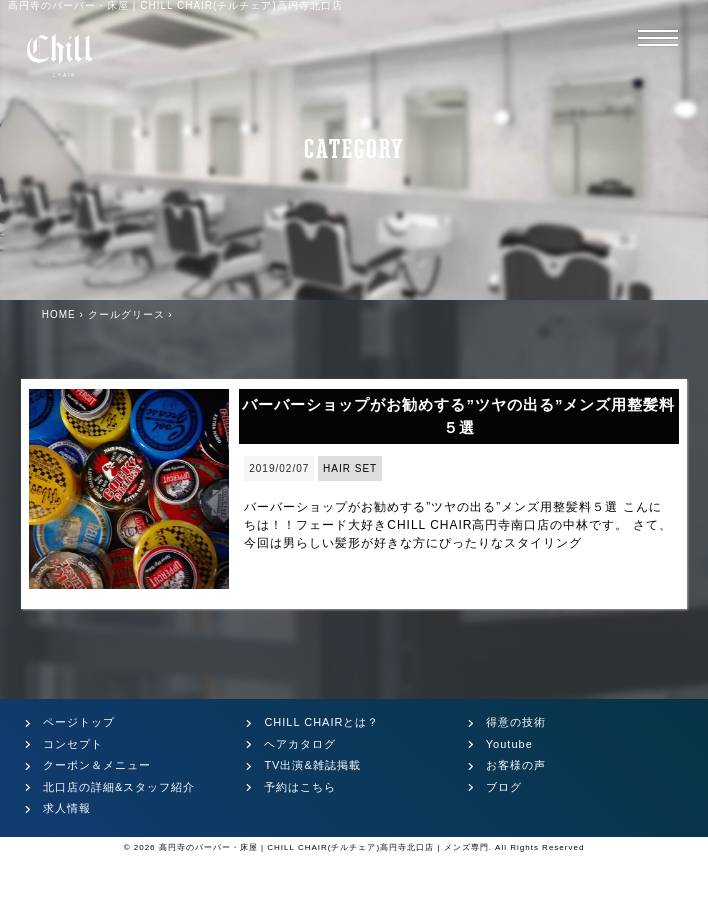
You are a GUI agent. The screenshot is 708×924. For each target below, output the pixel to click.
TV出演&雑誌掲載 (312, 765)
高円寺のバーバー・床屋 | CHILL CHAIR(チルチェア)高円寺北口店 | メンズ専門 (324, 847)
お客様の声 (516, 765)
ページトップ (79, 722)
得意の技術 (516, 722)
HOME (59, 314)
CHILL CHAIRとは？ (321, 722)
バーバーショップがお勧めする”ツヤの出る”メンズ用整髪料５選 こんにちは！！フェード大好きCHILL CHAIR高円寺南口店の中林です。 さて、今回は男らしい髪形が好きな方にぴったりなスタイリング (458, 525)
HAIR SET (350, 468)
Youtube (509, 744)
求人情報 (67, 808)
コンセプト (73, 744)
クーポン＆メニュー (97, 765)
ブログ (504, 787)
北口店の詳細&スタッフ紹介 (119, 787)
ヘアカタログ (300, 744)
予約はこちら (300, 787)
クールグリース (126, 314)
